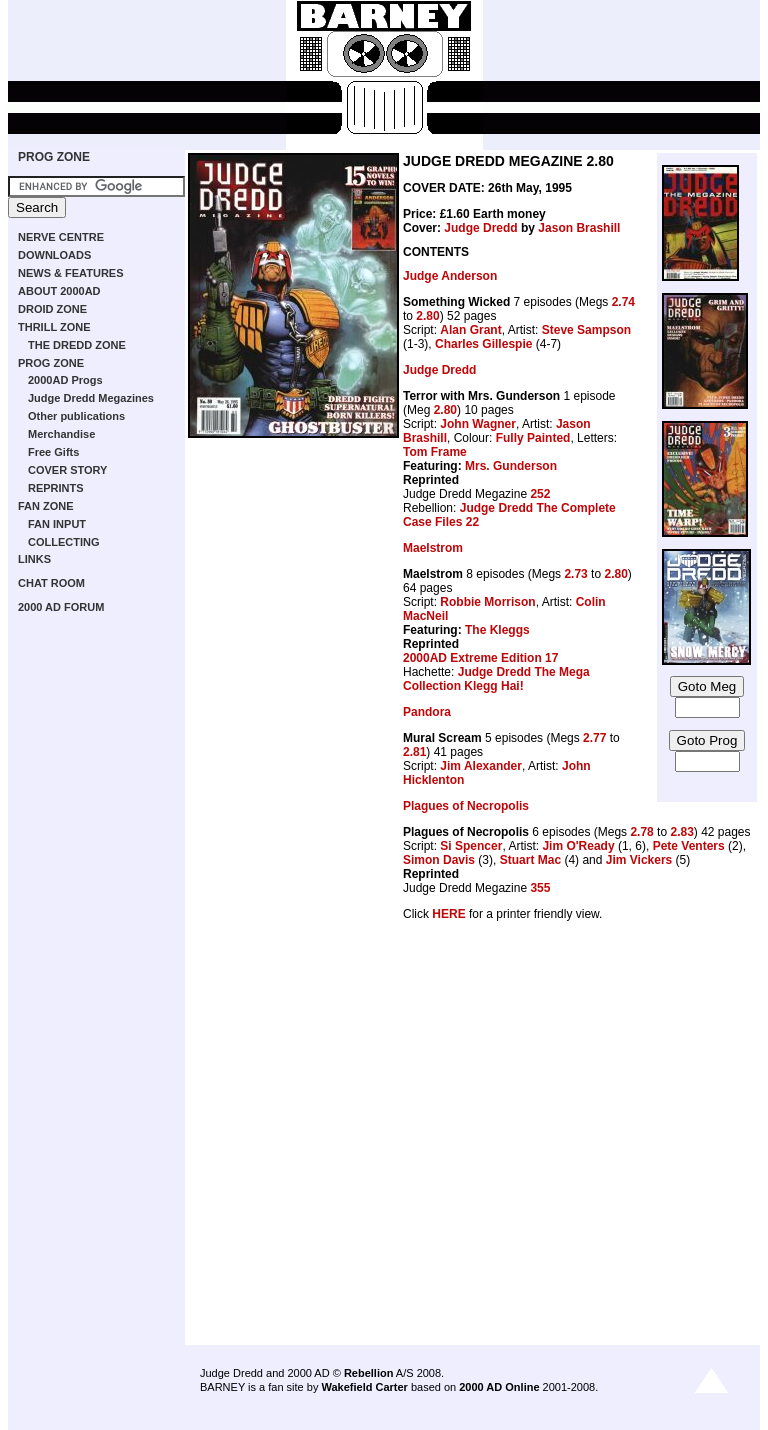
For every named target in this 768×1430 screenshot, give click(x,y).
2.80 (427, 316)
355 (540, 888)
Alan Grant (470, 330)
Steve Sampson (586, 330)
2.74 (623, 302)
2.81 (414, 752)
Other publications (76, 416)
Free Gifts (53, 452)
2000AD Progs (65, 380)
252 (540, 494)
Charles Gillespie (483, 344)
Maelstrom (433, 548)
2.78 (641, 832)
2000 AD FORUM (61, 607)
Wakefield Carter (364, 1387)
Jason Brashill (579, 228)
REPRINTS (56, 488)
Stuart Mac (530, 860)
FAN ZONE (46, 506)
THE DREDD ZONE (77, 345)
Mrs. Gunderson (511, 466)
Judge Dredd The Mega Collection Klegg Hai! (496, 679)
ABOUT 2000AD (59, 291)
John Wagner (478, 424)
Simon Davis (439, 860)
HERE (448, 914)
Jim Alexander (481, 766)
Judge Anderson (450, 276)
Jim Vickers (639, 860)
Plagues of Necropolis (466, 806)
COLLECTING (64, 542)
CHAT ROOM (51, 583)
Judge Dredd (480, 228)
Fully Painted (533, 438)
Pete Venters (689, 846)
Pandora (427, 712)
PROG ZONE (54, 157)
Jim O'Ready (578, 846)
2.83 (681, 832)
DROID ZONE (52, 309)
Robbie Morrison (487, 602)
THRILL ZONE (54, 327)
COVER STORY (67, 470)
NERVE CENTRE (61, 237)
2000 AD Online (499, 1387)
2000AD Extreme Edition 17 (480, 658)
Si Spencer (471, 846)
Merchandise (61, 434)
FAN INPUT (57, 524)
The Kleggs (497, 630)
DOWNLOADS (54, 255)
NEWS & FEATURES (71, 273)
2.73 (575, 574)
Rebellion (369, 1373)
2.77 (594, 738)
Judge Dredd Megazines (91, 398)
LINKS (34, 559)
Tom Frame (435, 452)
